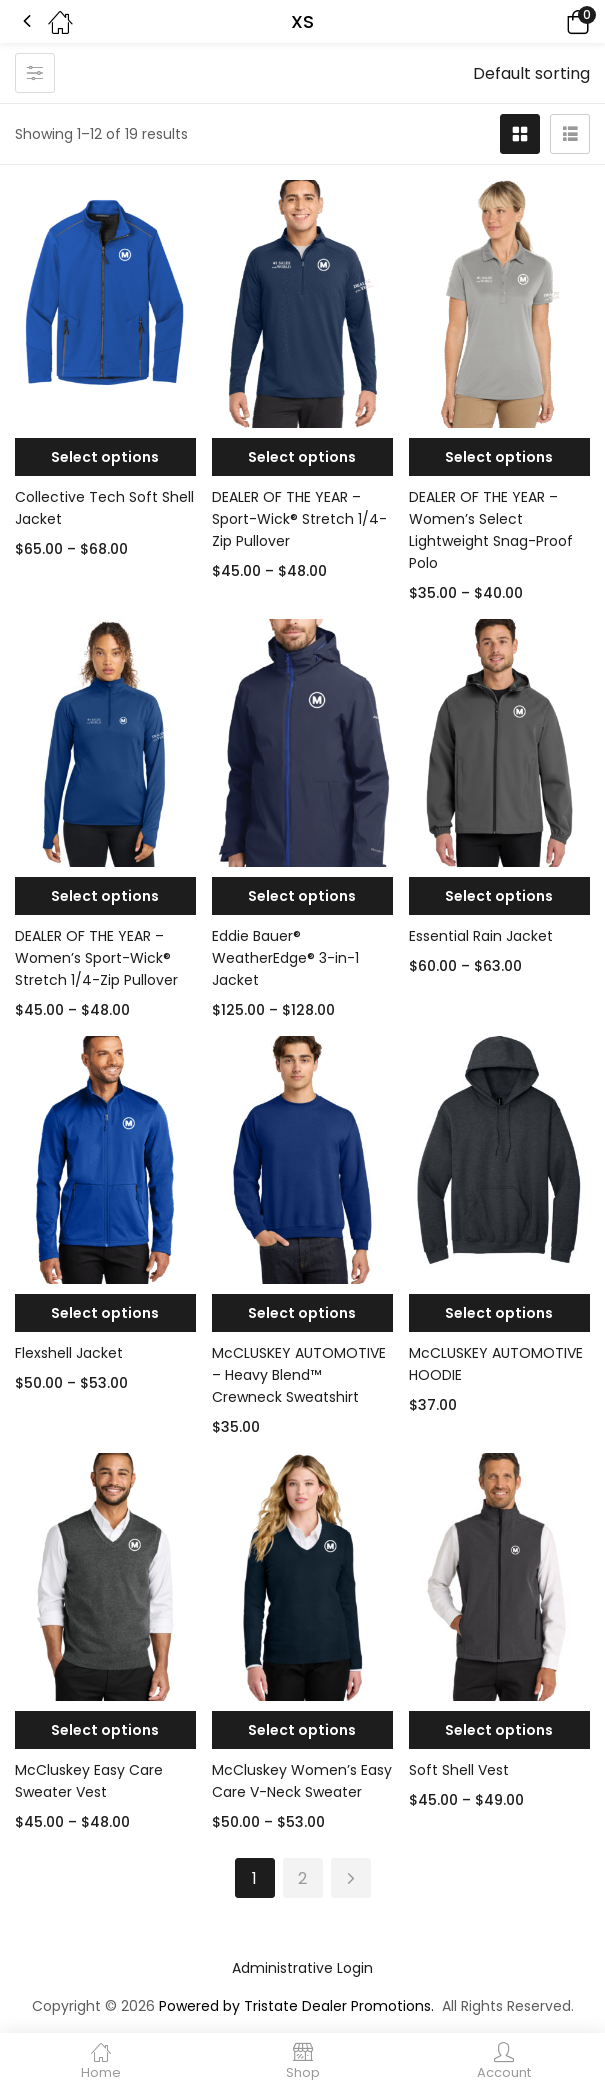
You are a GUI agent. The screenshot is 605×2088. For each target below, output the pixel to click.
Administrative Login (302, 1968)
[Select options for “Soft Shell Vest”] (499, 1730)
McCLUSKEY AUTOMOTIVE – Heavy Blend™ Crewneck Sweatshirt (299, 1375)
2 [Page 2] (302, 1878)
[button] (550, 21)
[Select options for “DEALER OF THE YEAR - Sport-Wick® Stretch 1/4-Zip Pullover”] (302, 457)
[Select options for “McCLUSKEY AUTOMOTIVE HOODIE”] (499, 1313)
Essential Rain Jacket (481, 936)
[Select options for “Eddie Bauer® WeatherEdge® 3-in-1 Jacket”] (302, 896)
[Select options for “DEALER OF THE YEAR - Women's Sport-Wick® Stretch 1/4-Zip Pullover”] (105, 896)
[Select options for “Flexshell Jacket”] (105, 1313)
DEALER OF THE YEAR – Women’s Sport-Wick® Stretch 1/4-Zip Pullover (96, 958)
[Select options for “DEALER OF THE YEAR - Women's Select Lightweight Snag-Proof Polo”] (499, 457)
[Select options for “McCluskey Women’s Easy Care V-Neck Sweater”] (302, 1730)
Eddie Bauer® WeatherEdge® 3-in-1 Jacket (285, 958)
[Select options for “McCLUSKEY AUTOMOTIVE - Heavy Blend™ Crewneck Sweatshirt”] (302, 1313)
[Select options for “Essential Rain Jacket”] (499, 896)
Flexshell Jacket (69, 1353)
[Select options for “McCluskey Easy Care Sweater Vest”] (105, 1730)
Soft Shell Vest (459, 1770)
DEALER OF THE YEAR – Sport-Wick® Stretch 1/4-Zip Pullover (299, 519)
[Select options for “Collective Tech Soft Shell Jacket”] (105, 457)
